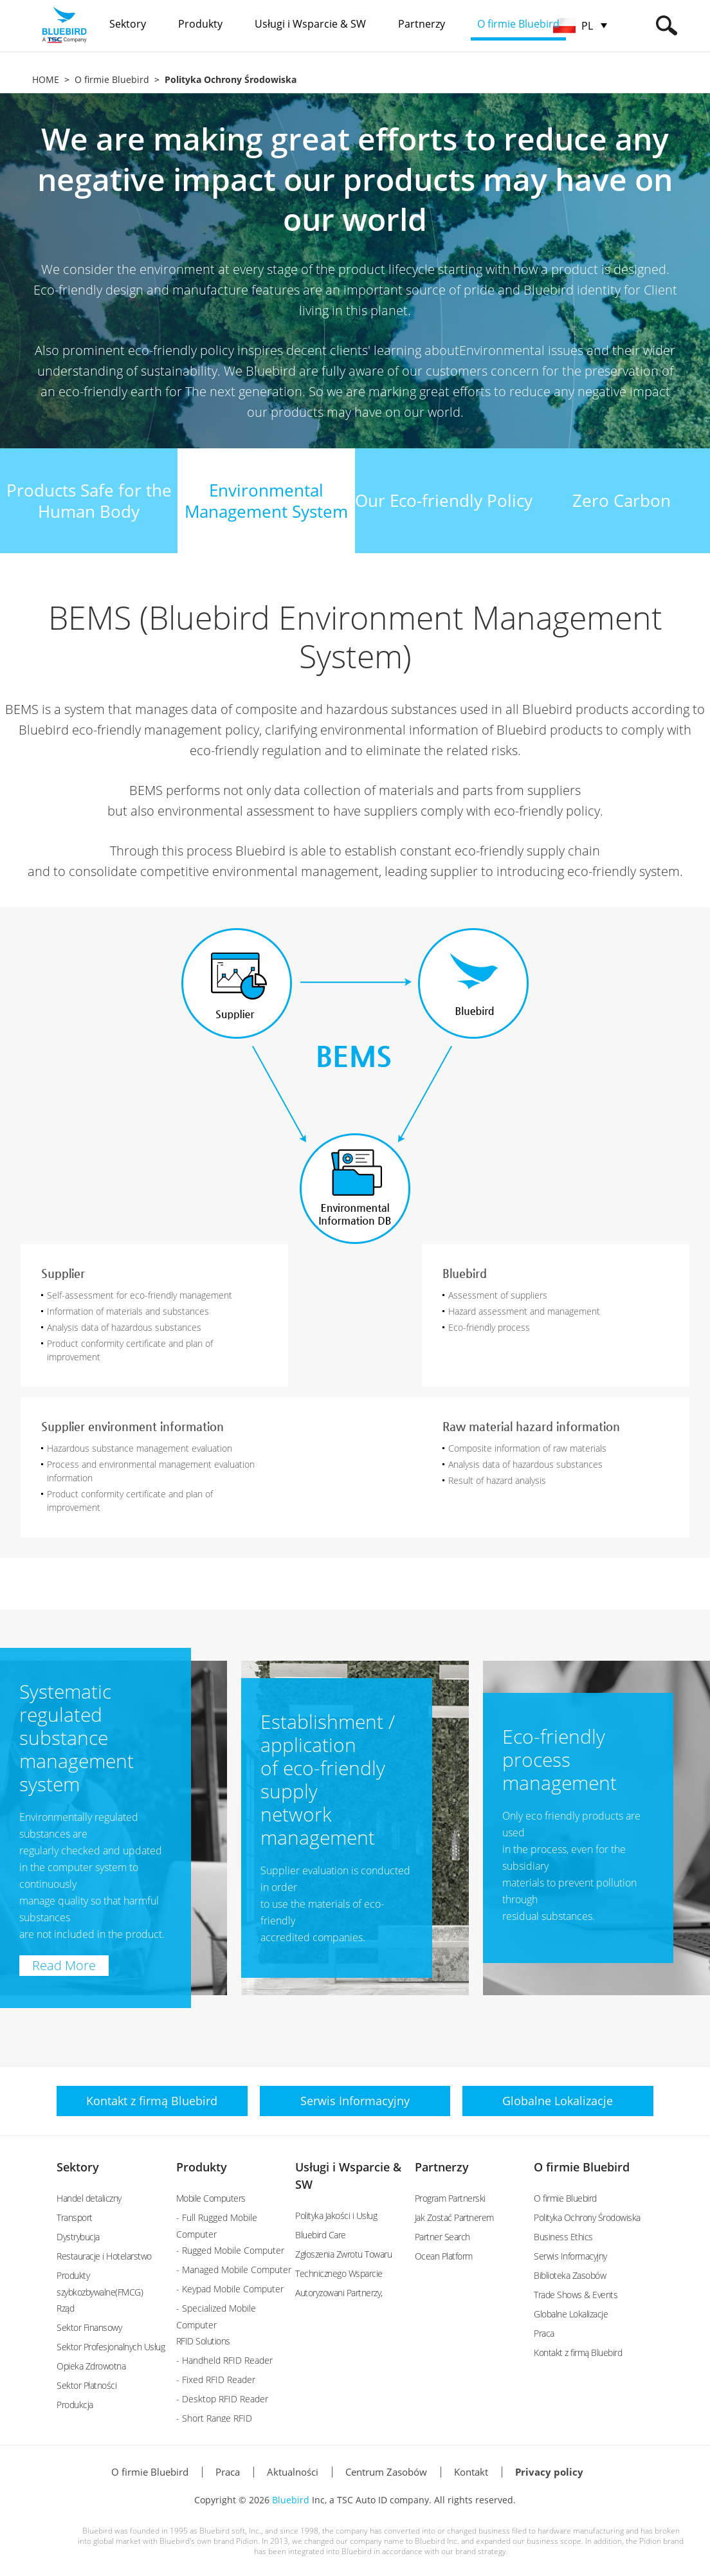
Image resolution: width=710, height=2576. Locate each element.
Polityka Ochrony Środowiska (587, 2217)
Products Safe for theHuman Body (89, 501)
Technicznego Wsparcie (339, 2273)
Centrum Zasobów (386, 2471)
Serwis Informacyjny (570, 2256)
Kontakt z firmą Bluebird (578, 2352)
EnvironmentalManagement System (266, 501)
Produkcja (75, 2404)
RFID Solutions (203, 2341)
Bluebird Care (320, 2235)
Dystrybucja (78, 2237)
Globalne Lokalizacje (571, 2314)
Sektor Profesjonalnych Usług (111, 2347)
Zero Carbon (621, 500)
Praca (544, 2333)
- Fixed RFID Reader (215, 2379)
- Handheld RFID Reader (224, 2360)
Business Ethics (563, 2237)
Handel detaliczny (89, 2198)
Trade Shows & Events (575, 2294)
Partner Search (442, 2237)
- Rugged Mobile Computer (230, 2250)
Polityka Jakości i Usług (336, 2215)
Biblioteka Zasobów (570, 2275)
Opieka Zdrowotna (91, 2366)
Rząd (65, 2308)
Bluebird (290, 2500)
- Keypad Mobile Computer (230, 2289)
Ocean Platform (444, 2256)
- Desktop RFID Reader (222, 2399)
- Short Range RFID (214, 2418)
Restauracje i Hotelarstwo (104, 2256)
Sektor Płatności (86, 2385)
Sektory (78, 2167)
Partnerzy (442, 2167)
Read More (64, 1965)
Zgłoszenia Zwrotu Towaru (343, 2254)
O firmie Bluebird (112, 79)
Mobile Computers (211, 2198)
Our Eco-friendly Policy (443, 500)
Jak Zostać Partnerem (454, 2217)
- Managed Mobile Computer (233, 2269)
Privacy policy (549, 2471)
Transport (75, 2217)
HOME (45, 79)
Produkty (201, 2167)
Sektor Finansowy (89, 2327)
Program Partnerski (450, 2198)
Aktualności (292, 2471)
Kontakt (471, 2471)
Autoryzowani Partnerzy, (339, 2293)
